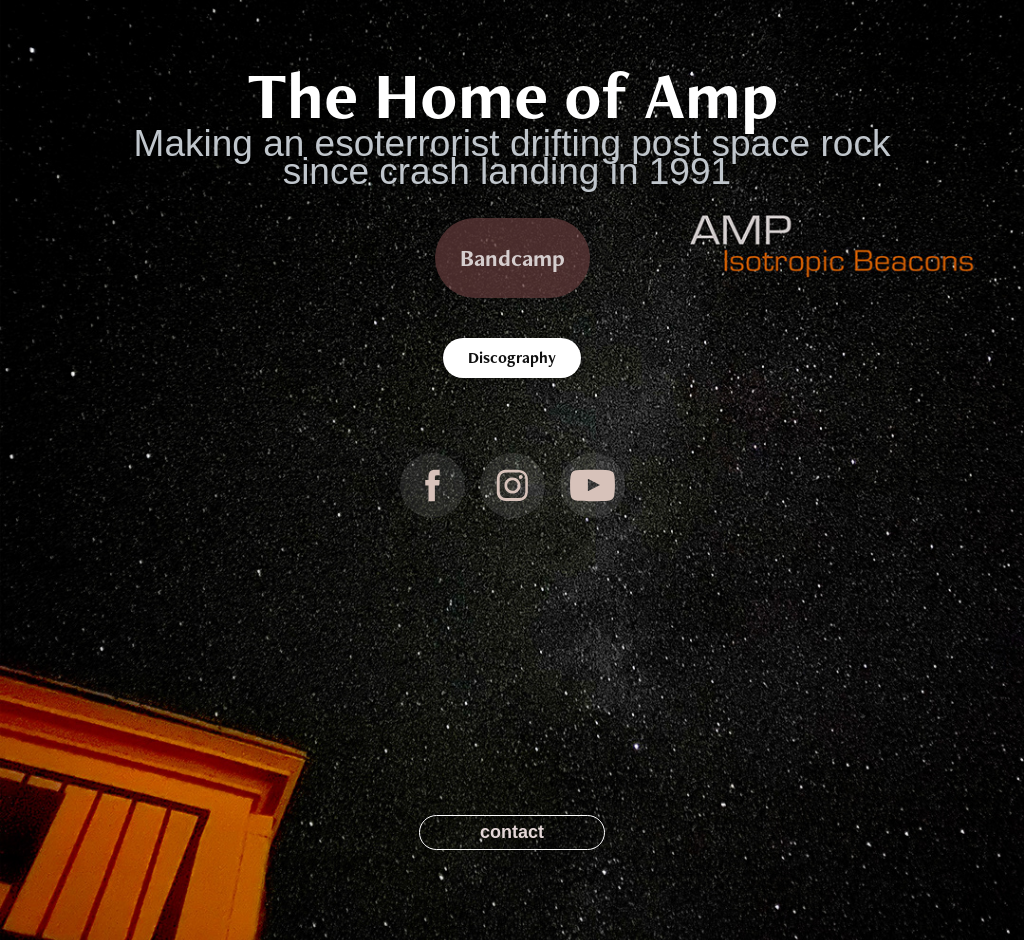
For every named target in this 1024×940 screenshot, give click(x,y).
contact (512, 832)
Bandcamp (512, 258)
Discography (512, 357)
